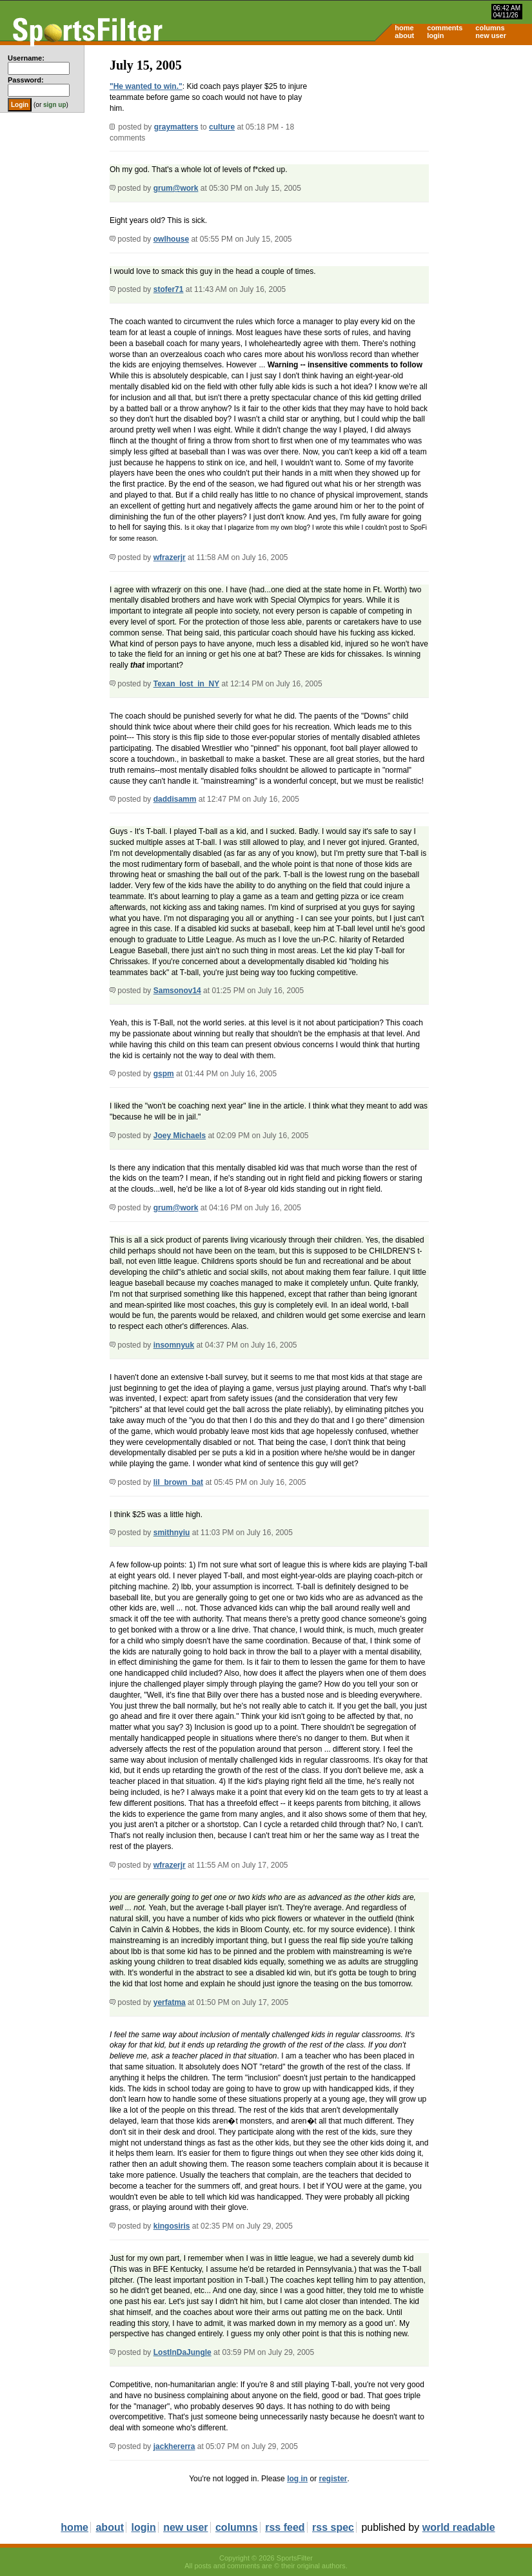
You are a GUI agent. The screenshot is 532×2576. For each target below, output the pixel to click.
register (333, 2478)
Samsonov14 (177, 990)
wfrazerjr (169, 557)
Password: (26, 80)
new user (490, 35)
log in (297, 2478)
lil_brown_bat (178, 1482)
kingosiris (171, 2226)
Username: (26, 58)
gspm (163, 1073)
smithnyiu (171, 1532)
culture (222, 126)
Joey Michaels (179, 1135)
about (404, 35)
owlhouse (171, 239)
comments (444, 28)
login (435, 35)
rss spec (333, 2527)
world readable (458, 2527)
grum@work (176, 188)
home (404, 28)
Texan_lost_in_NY (186, 683)
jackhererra (174, 2446)
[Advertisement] (422, 145)
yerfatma (169, 2002)
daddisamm (175, 799)
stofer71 (168, 289)
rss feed (284, 2527)
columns (489, 28)
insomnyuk (173, 1345)
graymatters (176, 126)
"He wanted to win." (146, 86)
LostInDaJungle (182, 2352)
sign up (54, 104)
